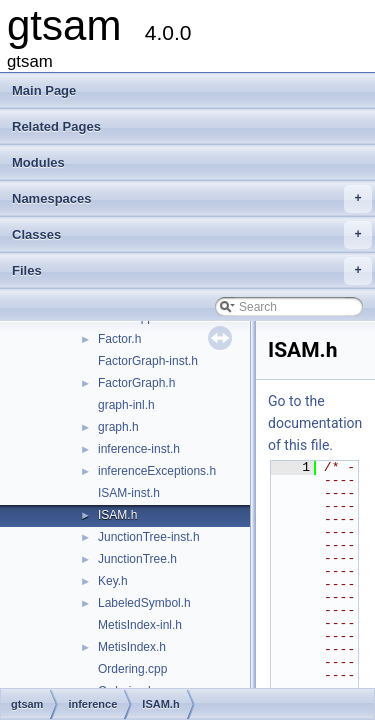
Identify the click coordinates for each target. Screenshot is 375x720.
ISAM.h (117, 515)
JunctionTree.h (137, 559)
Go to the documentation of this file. (315, 423)
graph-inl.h (126, 405)
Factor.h (119, 339)
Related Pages (56, 126)
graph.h (118, 427)
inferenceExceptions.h (157, 471)
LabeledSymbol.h (144, 603)
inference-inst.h (139, 449)
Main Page (44, 90)
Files (192, 271)
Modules (38, 162)
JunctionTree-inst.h (149, 537)
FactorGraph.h (136, 383)
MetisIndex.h (132, 647)
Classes (192, 235)
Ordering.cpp (132, 669)
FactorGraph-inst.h (148, 361)
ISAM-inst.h (129, 493)
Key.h (113, 581)
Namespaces (192, 199)
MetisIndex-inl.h (140, 625)
